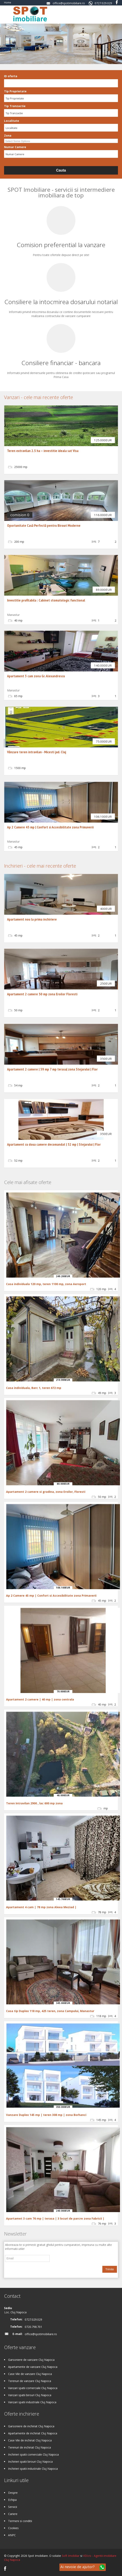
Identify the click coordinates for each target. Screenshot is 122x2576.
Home (7, 2)
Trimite (109, 2269)
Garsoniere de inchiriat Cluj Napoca (31, 2426)
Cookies (13, 2528)
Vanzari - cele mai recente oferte (38, 397)
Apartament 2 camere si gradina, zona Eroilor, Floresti (45, 1492)
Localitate (11, 121)
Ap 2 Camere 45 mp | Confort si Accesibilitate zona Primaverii (50, 827)
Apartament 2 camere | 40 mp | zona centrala (40, 1699)
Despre (13, 2493)
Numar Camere (15, 147)
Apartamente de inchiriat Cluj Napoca (32, 2433)
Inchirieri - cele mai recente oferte (40, 865)
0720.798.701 (33, 2327)
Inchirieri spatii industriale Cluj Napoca (33, 2469)
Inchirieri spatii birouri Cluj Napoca (30, 2461)
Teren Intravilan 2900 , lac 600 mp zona (34, 1803)
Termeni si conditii (20, 2521)
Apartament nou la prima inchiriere (32, 919)
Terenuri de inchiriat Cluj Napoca (29, 2447)
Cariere (12, 2514)
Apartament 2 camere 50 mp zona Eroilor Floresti (42, 994)
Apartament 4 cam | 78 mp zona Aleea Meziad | (41, 1907)
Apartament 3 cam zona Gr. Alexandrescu (36, 676)
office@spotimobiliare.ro (69, 3)
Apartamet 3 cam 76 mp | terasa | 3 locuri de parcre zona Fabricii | (55, 2218)
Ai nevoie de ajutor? (82, 2567)
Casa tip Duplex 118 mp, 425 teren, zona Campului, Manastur (50, 2011)
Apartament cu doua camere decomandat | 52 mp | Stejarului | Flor (54, 1144)
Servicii (12, 2507)
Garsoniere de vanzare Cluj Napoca (31, 2360)
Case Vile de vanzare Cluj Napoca (30, 2374)
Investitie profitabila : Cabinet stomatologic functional (46, 600)
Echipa (12, 2500)
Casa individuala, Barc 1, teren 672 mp (33, 1388)
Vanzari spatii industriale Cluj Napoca (32, 2402)
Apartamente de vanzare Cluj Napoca (32, 2367)
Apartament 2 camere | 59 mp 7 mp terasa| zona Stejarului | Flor (52, 1069)
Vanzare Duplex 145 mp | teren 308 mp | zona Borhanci (46, 2115)
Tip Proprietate (15, 91)
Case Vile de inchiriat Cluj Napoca (30, 2440)
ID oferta (10, 76)
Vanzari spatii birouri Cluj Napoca (29, 2395)
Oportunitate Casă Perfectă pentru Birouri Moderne (43, 525)
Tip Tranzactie (15, 106)
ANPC (12, 2535)
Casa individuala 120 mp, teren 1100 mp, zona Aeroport (46, 1284)
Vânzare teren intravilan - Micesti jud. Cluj (36, 752)
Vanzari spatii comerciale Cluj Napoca (32, 2388)
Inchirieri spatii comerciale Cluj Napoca (33, 2454)
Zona (7, 135)
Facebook (117, 2)
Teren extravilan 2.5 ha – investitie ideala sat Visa (42, 450)
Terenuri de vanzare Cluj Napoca (29, 2381)
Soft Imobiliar (70, 2556)
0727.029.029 (103, 3)
